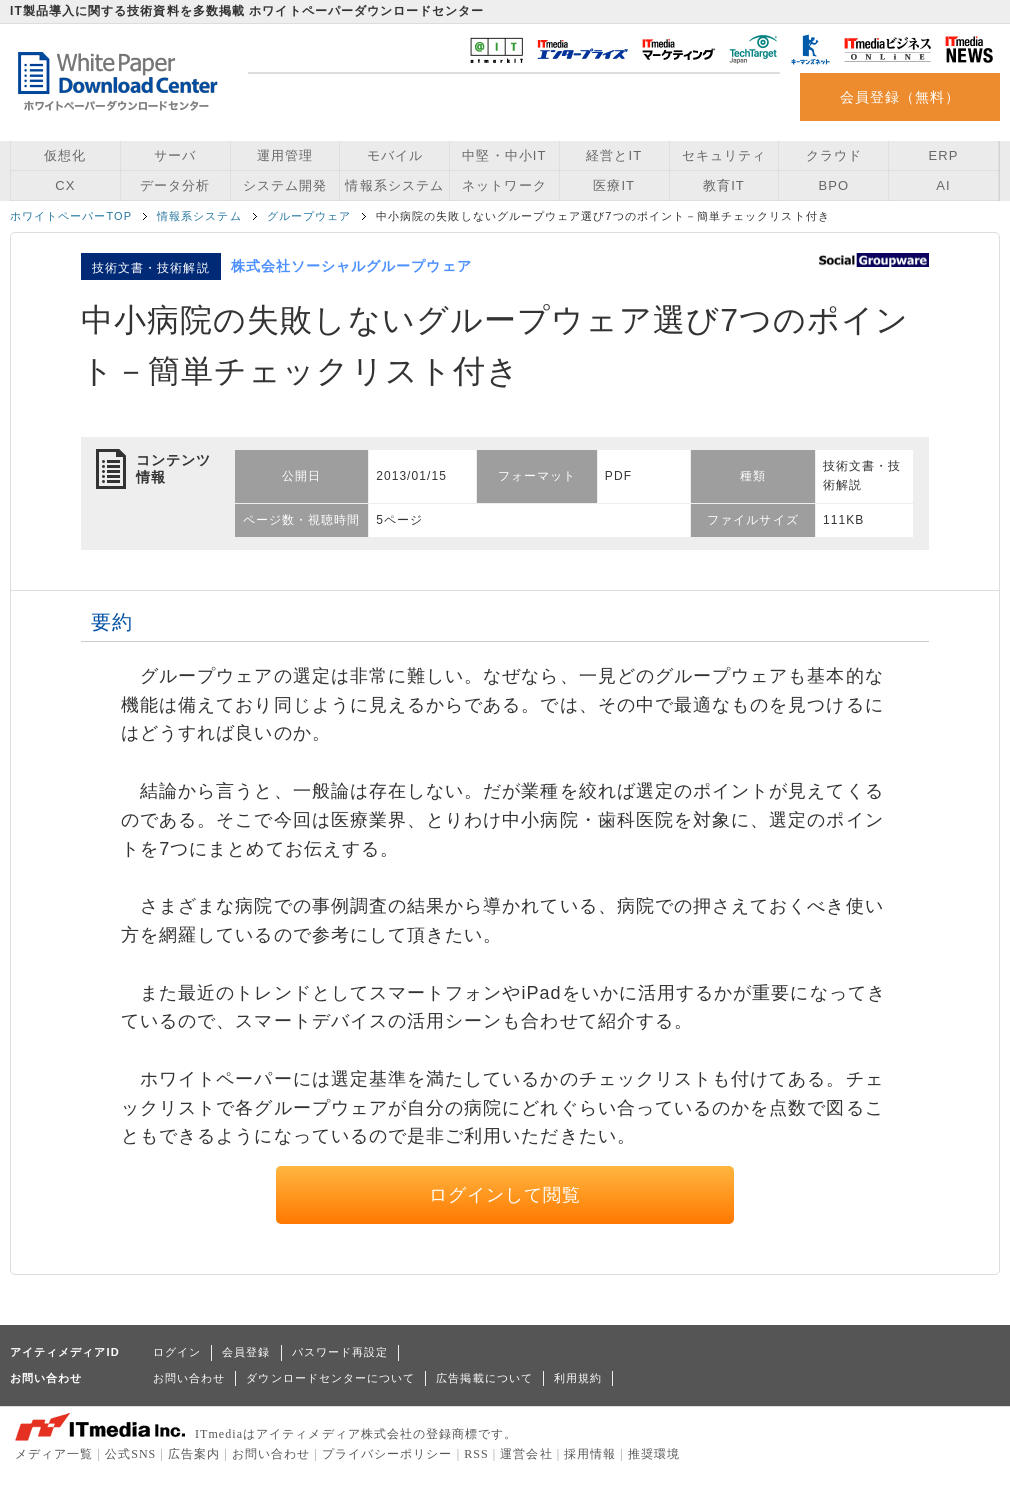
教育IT (724, 185)
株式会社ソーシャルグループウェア (351, 266)
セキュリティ (724, 155)
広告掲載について (484, 1378)
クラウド (834, 155)
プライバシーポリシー (387, 1454)
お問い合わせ (189, 1378)
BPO (833, 185)
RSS (476, 1454)
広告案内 (194, 1454)
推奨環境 (654, 1454)
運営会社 (526, 1454)
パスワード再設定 (340, 1352)
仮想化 (65, 155)
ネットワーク (504, 185)
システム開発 (285, 185)
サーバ (175, 155)
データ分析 (175, 185)
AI (943, 185)
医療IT (614, 185)
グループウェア (309, 216)
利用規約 (578, 1378)
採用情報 (590, 1454)
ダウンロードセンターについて (330, 1378)
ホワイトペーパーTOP (71, 216)
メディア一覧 (54, 1454)
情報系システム (394, 185)
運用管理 (285, 155)
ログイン (177, 1352)
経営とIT (614, 155)
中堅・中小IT (504, 155)
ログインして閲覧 (505, 1195)
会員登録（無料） (900, 97)
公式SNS (130, 1454)
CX (65, 185)
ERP (944, 155)
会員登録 (246, 1352)
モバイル (395, 155)
